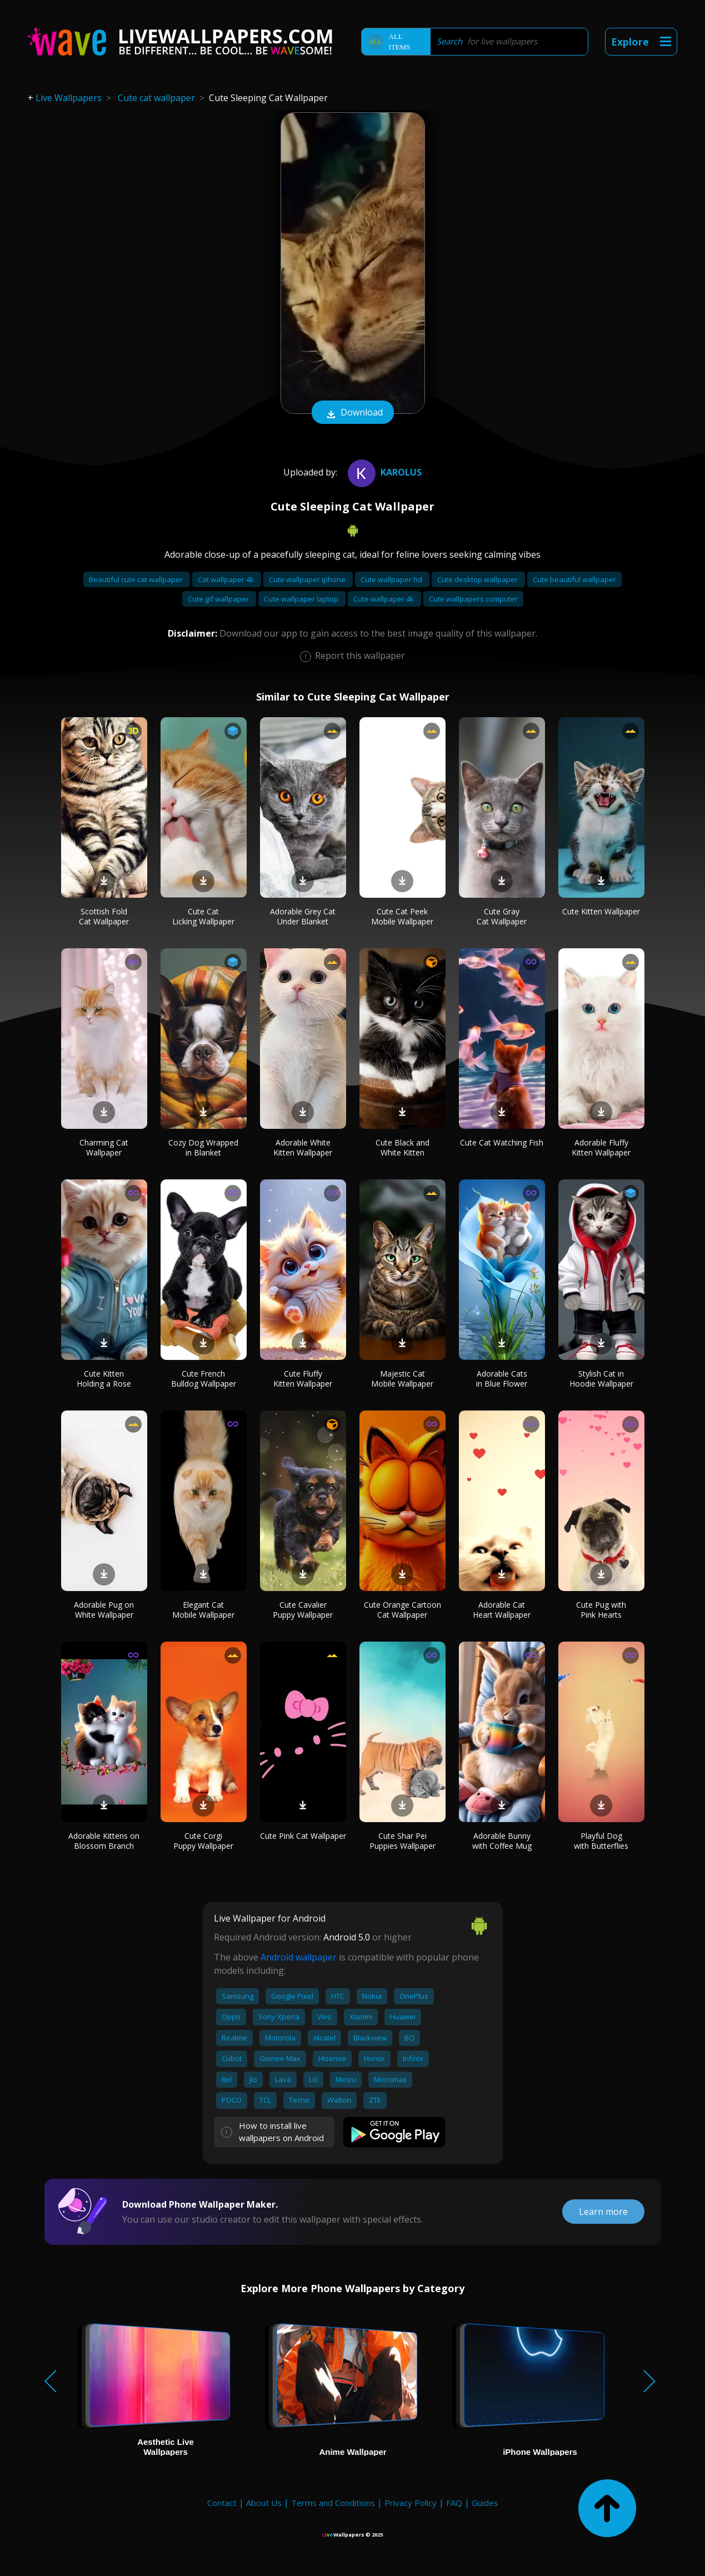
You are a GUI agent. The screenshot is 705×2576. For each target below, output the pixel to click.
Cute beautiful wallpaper (574, 579)
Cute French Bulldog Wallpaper (203, 1378)
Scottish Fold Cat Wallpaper (104, 916)
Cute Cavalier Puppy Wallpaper (303, 1609)
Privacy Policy (410, 2502)
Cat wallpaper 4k (227, 579)
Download (353, 413)
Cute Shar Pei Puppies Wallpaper (402, 1840)
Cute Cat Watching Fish (501, 1142)
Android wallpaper (299, 1957)
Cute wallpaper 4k (384, 599)
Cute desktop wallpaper (478, 579)
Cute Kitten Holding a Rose (104, 1378)
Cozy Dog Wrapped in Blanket (203, 1147)
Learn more (603, 2211)
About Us (264, 2502)
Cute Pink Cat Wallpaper (303, 1835)
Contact (222, 2502)
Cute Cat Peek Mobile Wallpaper (402, 916)
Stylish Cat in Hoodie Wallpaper (601, 1378)
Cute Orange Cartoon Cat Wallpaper (402, 1609)
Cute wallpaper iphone (308, 579)
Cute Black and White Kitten (402, 1147)
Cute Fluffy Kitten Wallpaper (302, 1378)
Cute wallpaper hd (392, 579)
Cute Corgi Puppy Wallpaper (203, 1840)
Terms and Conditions (333, 2502)
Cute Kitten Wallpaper (601, 911)
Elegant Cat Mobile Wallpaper (203, 1609)
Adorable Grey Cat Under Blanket (303, 916)
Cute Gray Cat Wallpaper (502, 916)
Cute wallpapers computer (473, 599)
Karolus (383, 472)
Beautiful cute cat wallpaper (136, 579)
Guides (485, 2502)
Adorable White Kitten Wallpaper (302, 1147)
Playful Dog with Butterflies (601, 1840)
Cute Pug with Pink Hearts (601, 1609)
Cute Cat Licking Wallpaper (203, 916)
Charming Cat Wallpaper (103, 1147)
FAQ (454, 2502)
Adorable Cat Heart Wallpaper (502, 1609)
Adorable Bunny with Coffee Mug (502, 1840)
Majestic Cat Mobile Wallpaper (402, 1378)
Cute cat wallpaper (156, 98)
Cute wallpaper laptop (302, 599)
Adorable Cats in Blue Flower (501, 1378)
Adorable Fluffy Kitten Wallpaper (601, 1147)
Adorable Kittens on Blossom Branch (103, 1840)
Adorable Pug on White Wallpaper (104, 1609)
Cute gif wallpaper (219, 599)
